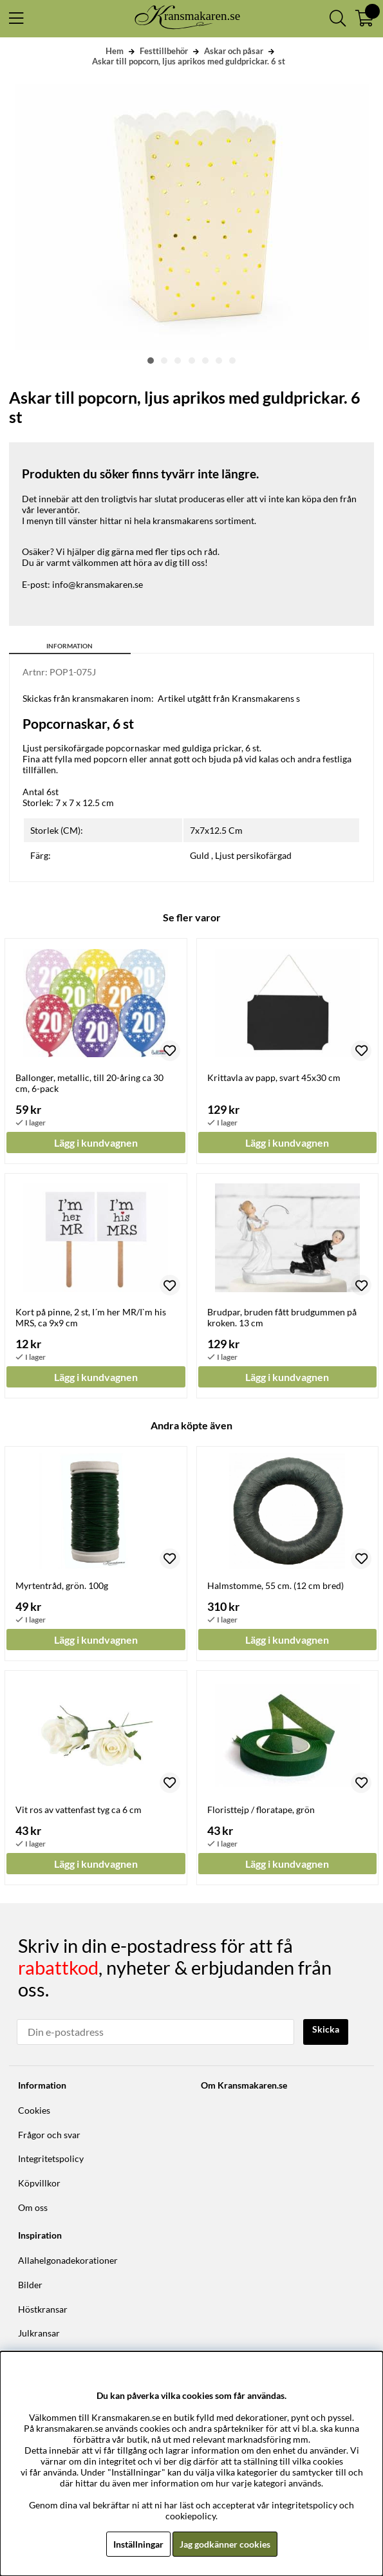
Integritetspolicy (51, 2158)
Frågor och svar (49, 2134)
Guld (199, 855)
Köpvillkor (39, 2182)
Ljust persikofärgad (253, 855)
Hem (115, 51)
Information (69, 646)
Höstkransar (43, 2309)
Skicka (325, 2029)
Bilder (30, 2284)
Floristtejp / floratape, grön (261, 1809)
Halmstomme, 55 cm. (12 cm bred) (275, 1585)
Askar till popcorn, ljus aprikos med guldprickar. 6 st (188, 61)
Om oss (33, 2207)
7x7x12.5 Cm (216, 830)
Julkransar (39, 2332)
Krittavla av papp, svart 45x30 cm (274, 1077)
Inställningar (138, 2544)
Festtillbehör (164, 51)
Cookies (34, 2110)
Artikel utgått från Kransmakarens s (229, 698)
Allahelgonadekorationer (68, 2260)
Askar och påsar (233, 51)
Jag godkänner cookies (225, 2544)
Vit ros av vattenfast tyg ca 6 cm (78, 1809)
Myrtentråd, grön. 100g (61, 1585)
